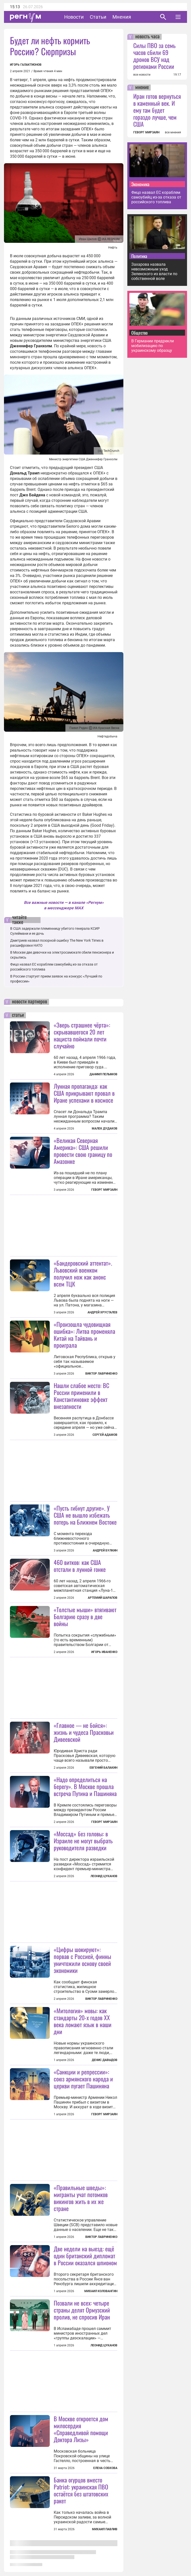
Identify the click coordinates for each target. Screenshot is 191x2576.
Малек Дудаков (104, 1128)
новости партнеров (29, 1002)
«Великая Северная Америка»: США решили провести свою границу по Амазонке (83, 1151)
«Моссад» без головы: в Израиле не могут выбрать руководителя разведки (83, 1840)
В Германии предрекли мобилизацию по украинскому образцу (152, 346)
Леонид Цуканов (104, 1876)
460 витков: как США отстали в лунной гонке (80, 1566)
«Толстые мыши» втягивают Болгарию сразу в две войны (85, 1616)
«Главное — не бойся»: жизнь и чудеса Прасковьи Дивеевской (84, 1732)
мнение (142, 88)
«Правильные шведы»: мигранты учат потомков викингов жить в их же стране (81, 2198)
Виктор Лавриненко (101, 1373)
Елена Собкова (105, 2468)
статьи (18, 1015)
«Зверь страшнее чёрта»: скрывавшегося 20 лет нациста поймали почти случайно (82, 1035)
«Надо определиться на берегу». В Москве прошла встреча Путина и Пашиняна (85, 1786)
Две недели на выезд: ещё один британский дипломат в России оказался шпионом (85, 2255)
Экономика (140, 184)
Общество (139, 333)
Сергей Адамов (105, 1435)
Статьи (98, 17)
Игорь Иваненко (104, 1652)
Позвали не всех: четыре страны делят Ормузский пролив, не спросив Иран (82, 2309)
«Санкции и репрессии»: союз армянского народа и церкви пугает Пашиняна (83, 2078)
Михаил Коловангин (100, 2291)
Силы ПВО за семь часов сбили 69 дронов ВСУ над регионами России (154, 56)
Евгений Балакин (103, 1767)
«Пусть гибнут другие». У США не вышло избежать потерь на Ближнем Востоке (85, 1514)
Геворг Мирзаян (104, 1189)
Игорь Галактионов (26, 64)
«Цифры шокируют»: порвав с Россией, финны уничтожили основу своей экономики (82, 1960)
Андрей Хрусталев (102, 1312)
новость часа (147, 37)
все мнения (173, 132)
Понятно (167, 2547)
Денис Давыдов (104, 2060)
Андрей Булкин (105, 1550)
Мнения (121, 17)
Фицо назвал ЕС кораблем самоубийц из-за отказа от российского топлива (156, 197)
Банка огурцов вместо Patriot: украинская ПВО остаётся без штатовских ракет (81, 2490)
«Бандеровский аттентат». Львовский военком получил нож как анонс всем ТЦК (83, 1273)
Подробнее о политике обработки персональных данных (102, 2549)
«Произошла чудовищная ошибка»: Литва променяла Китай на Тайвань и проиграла (84, 1334)
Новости (74, 17)
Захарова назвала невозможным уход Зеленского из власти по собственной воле (154, 271)
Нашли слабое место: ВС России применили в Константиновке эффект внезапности (81, 1396)
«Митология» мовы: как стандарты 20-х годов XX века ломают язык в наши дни (82, 2021)
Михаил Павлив (104, 2529)
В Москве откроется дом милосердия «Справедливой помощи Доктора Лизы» (81, 2429)
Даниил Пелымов (103, 1074)
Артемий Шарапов (102, 1597)
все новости (141, 74)
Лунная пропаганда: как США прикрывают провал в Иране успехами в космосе (84, 1092)
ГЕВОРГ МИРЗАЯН (146, 132)
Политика (139, 256)
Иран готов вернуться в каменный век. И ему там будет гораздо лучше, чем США (157, 110)
